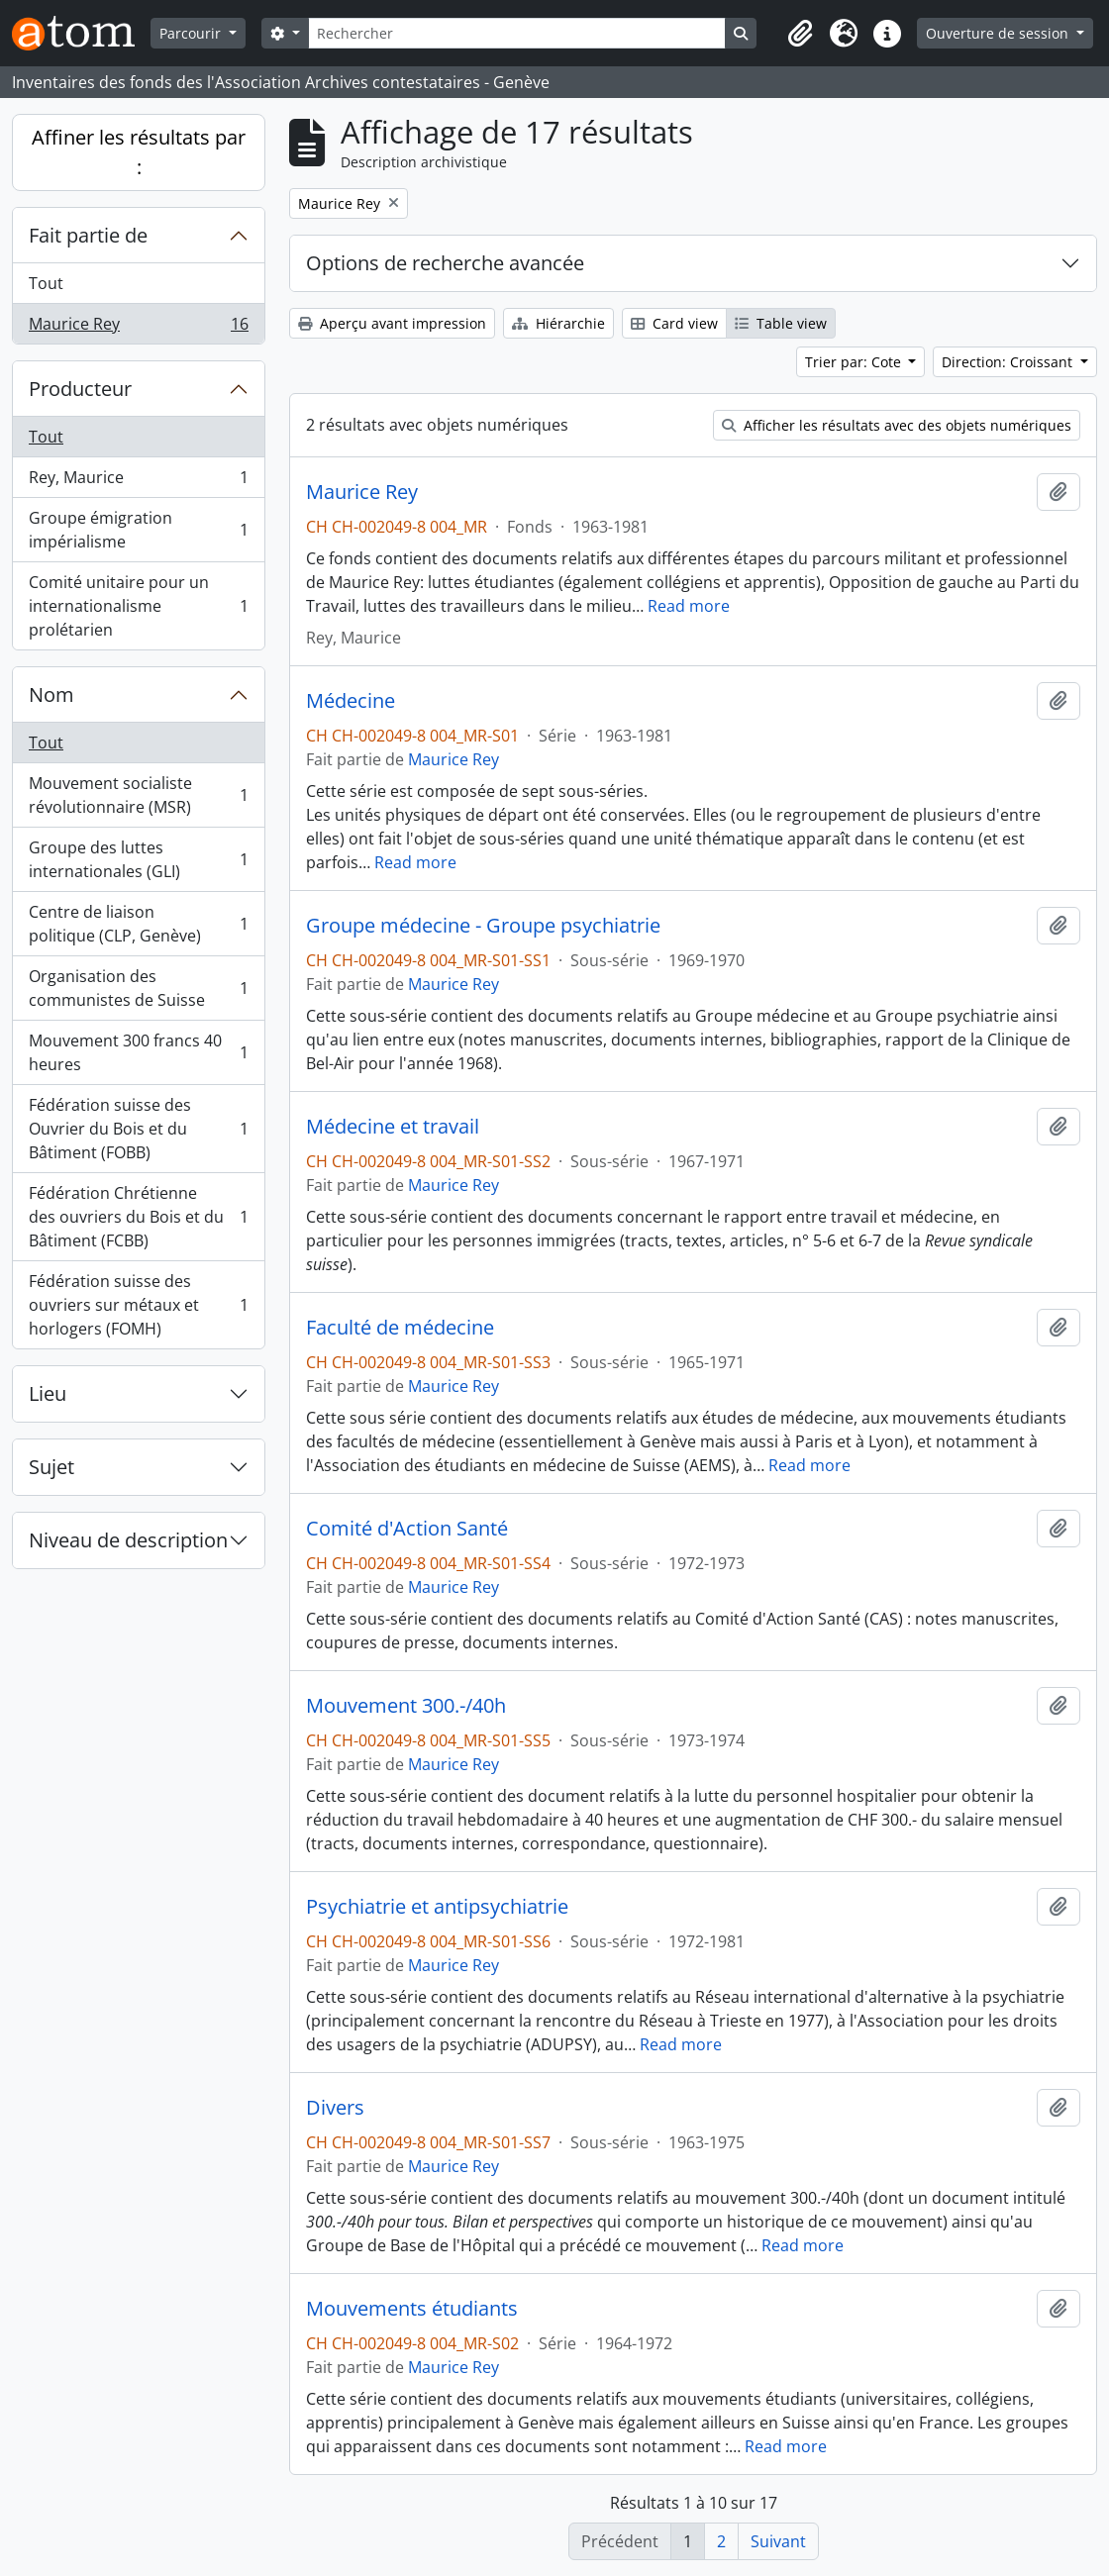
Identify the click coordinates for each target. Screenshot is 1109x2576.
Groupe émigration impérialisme (138, 529)
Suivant (778, 2541)
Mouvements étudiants (412, 2309)
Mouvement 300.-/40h (406, 1706)
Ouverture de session (999, 33)
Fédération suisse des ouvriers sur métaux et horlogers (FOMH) (138, 1304)
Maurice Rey (138, 328)
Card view (674, 323)
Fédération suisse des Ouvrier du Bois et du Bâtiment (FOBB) (138, 1128)
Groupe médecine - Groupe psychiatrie (483, 926)
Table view (781, 323)
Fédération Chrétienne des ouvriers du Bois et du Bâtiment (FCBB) (138, 1216)
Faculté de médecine (400, 1327)
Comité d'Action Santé (407, 1528)
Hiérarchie (558, 323)
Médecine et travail (392, 1127)
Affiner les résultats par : (139, 152)
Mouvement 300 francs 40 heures (138, 1052)
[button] (800, 33)
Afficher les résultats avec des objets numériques (896, 425)
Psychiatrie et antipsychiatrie (437, 1907)
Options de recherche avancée (445, 262)
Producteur (80, 388)
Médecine (350, 701)
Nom (51, 694)
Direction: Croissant (1009, 361)
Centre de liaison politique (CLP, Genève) (138, 923)
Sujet (51, 1466)
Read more (689, 606)
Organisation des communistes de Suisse (138, 988)
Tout (46, 283)
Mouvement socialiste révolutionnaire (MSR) (138, 795)
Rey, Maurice (138, 481)
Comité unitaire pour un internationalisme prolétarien (138, 606)
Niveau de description (128, 1540)
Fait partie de (88, 235)
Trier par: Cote (855, 361)
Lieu (47, 1393)
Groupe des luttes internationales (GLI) (138, 859)
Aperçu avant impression (392, 323)
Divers (335, 2108)
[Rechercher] (517, 33)
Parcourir (192, 33)
